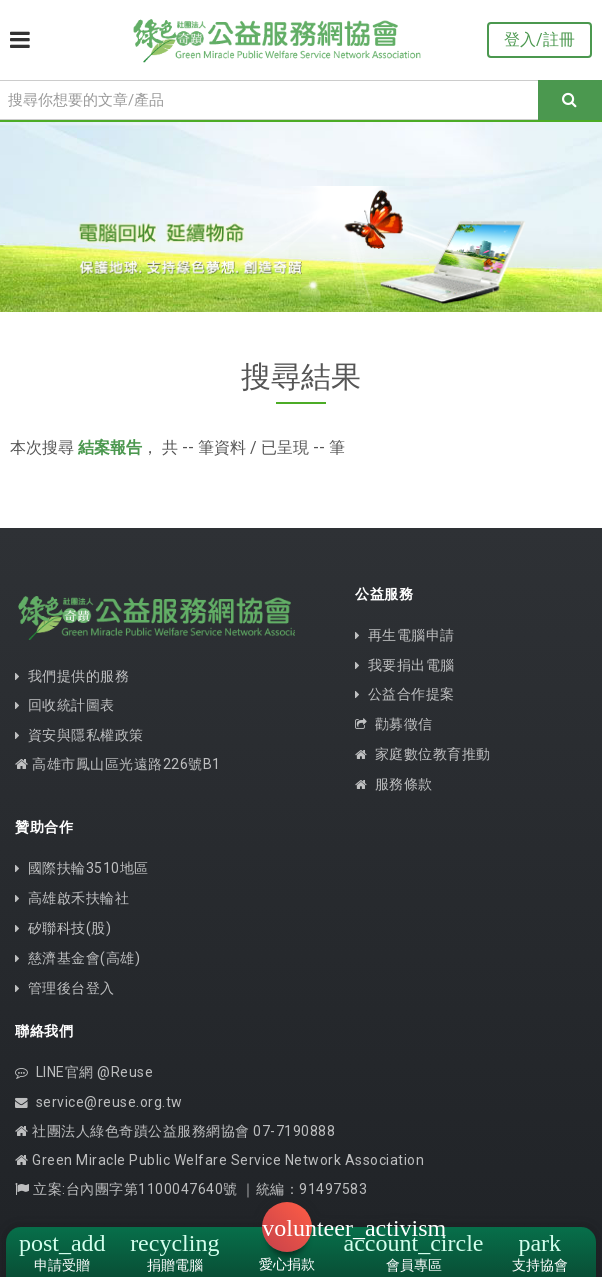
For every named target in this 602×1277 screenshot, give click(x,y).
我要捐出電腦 (405, 665)
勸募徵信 (394, 724)
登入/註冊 (539, 39)
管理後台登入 (65, 988)
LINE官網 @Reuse (84, 1072)
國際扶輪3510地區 (82, 868)
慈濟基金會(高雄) (77, 958)
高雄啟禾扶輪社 (72, 898)
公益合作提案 (405, 694)
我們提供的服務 (72, 676)
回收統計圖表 (65, 705)
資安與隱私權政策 (79, 735)
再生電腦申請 (405, 635)
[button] (287, 1227)
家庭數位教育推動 (423, 754)
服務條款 (394, 784)
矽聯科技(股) (63, 928)
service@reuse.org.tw (99, 1102)
